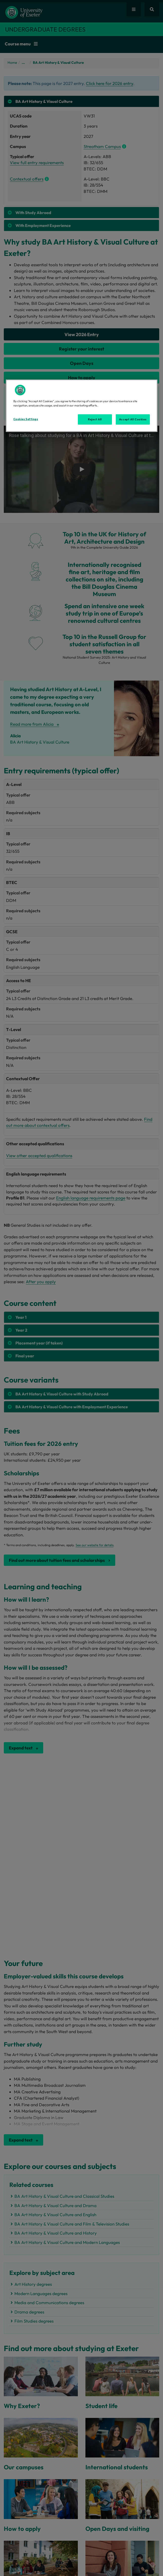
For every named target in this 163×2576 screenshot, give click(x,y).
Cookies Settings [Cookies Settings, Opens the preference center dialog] (25, 419)
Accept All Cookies (132, 419)
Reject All (95, 419)
